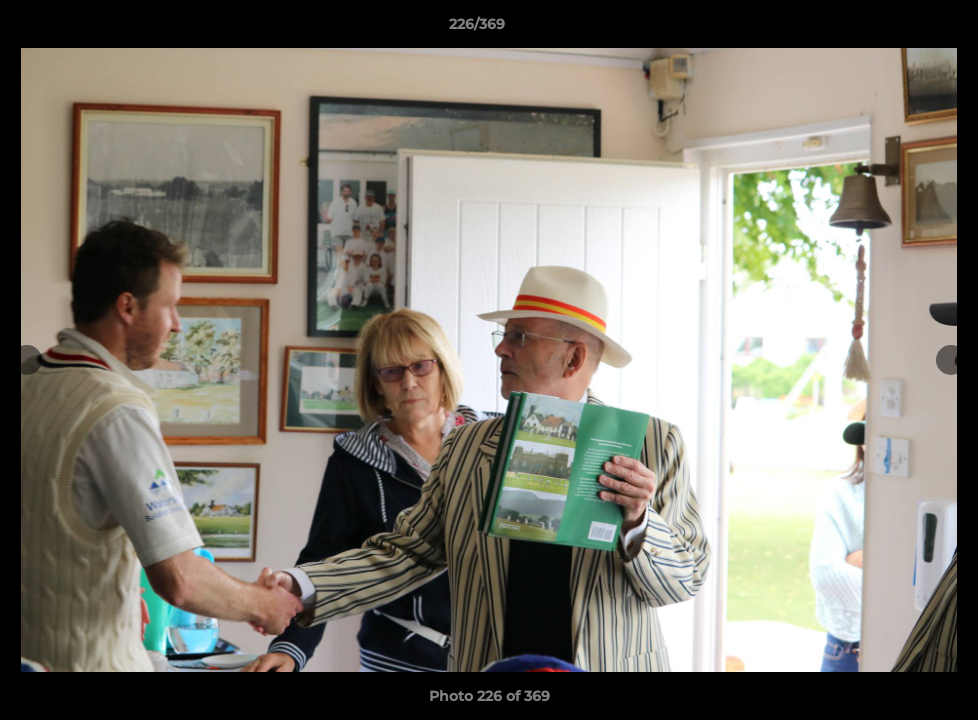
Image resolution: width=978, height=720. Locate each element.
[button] (894, 29)
